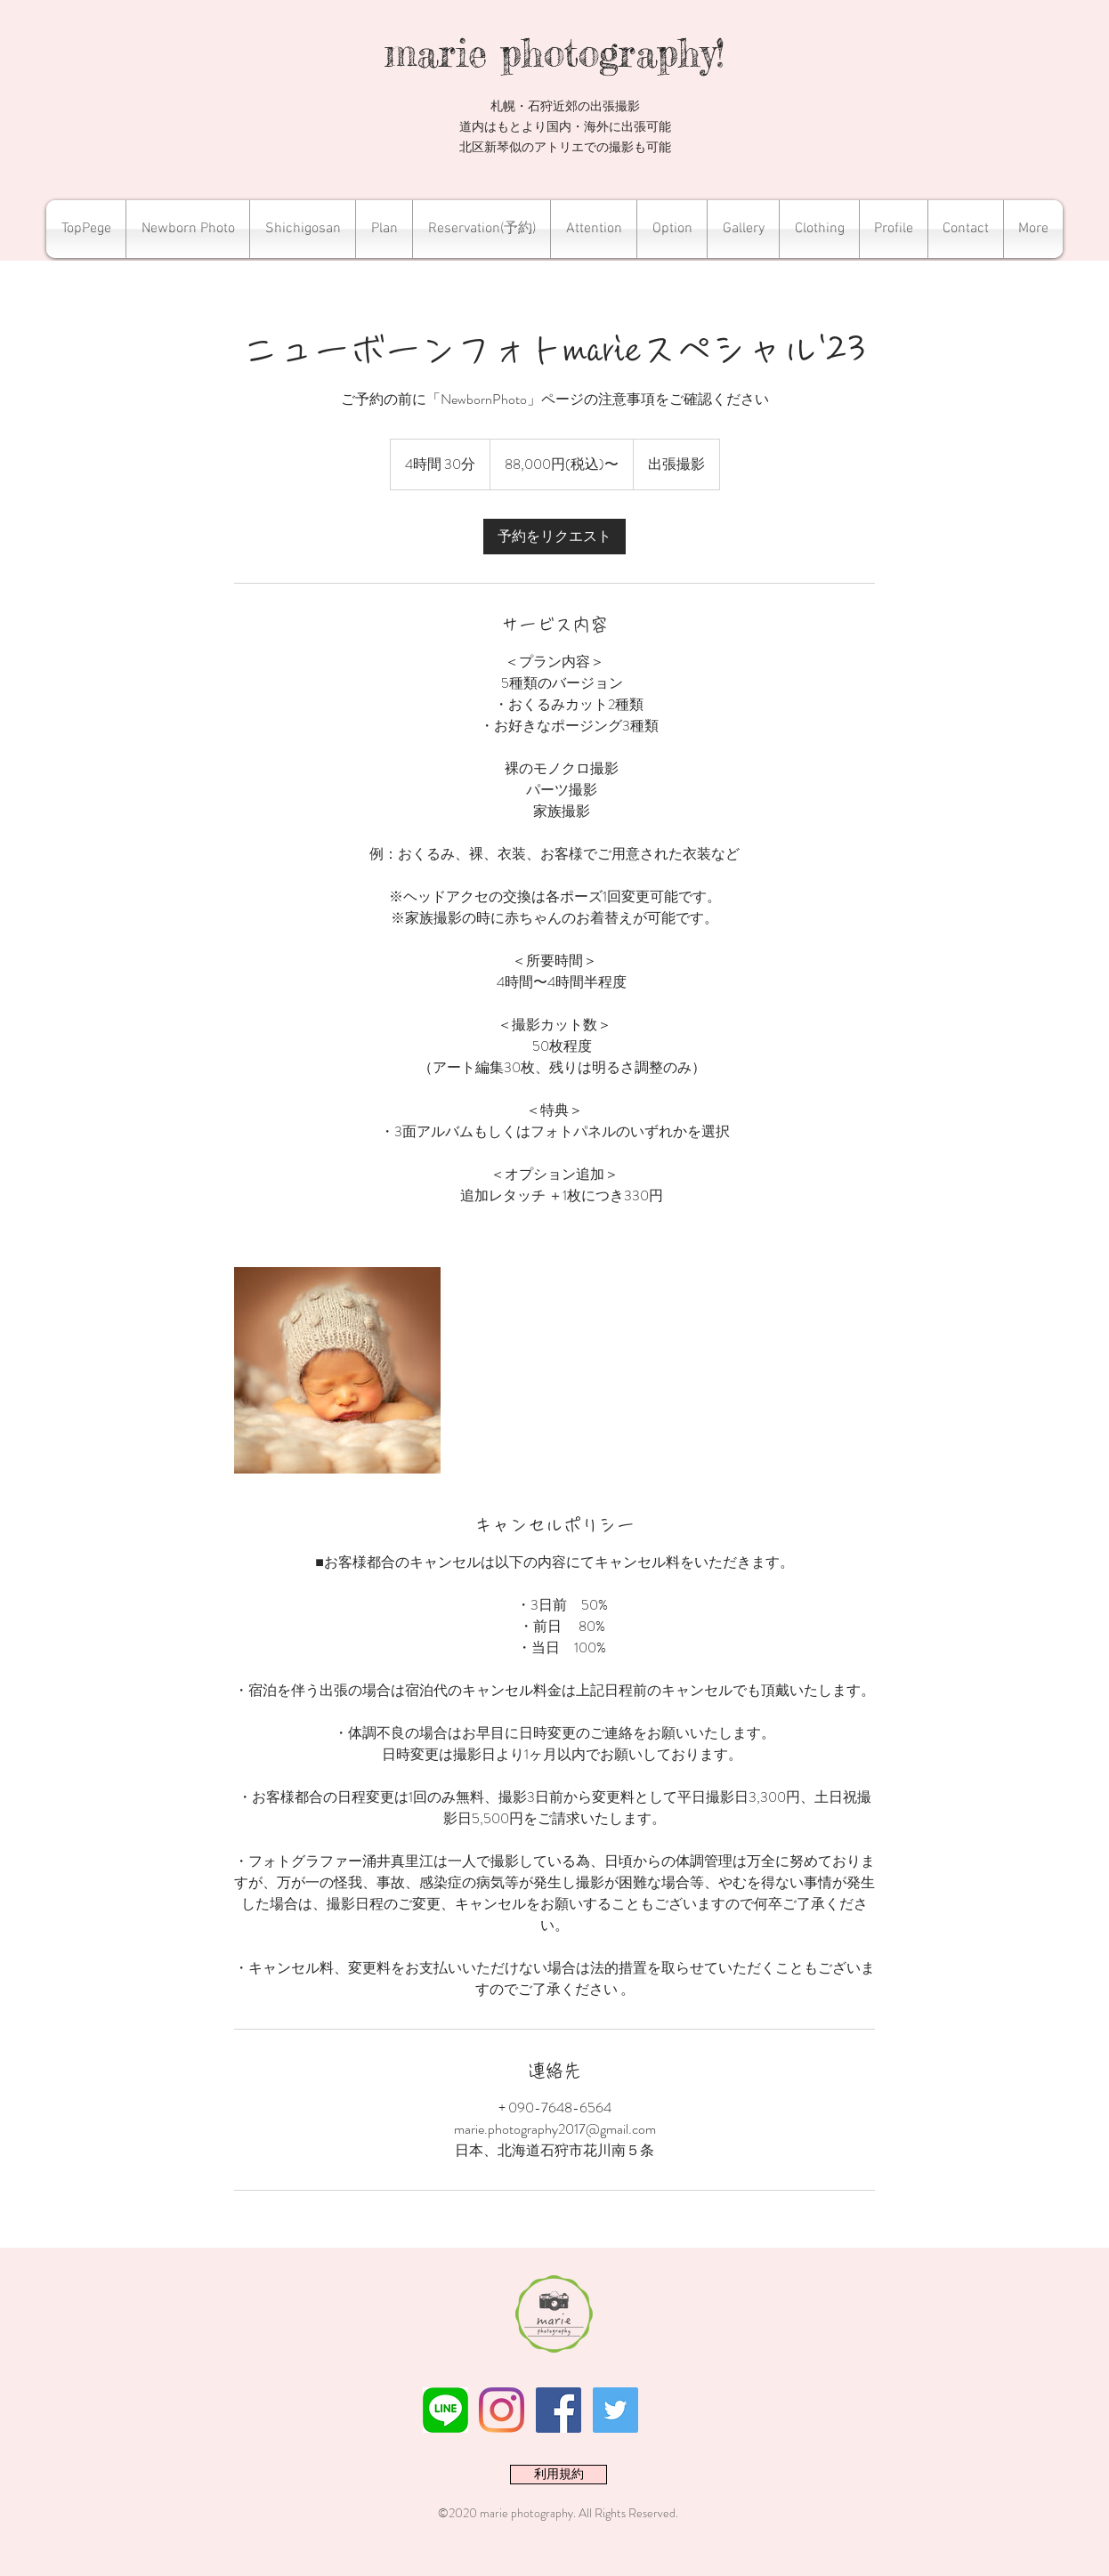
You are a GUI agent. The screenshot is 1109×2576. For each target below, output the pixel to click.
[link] (554, 536)
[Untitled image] (337, 1370)
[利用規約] (558, 2474)
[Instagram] (501, 2410)
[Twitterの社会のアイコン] (615, 2410)
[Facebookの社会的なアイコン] (558, 2410)
